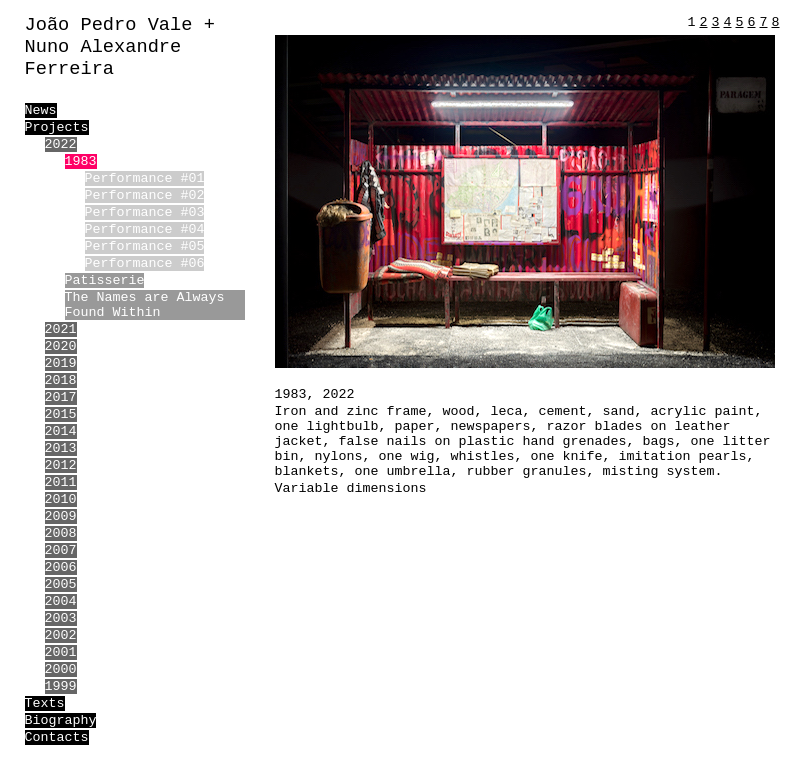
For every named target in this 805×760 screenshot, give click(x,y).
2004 (61, 601)
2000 (61, 669)
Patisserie (105, 280)
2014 (61, 431)
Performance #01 (145, 178)
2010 (61, 499)
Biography (61, 720)
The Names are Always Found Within (145, 305)
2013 (61, 448)
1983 (81, 161)
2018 (61, 380)
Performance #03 (145, 212)
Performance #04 (145, 229)
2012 (61, 465)
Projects (57, 127)
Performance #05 (145, 246)
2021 (61, 329)
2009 (61, 516)
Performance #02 (145, 195)
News (41, 110)
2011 (61, 482)
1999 (61, 686)
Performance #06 (145, 263)
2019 (61, 363)
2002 (61, 635)
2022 (61, 144)
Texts (45, 703)
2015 (61, 414)
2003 (61, 618)
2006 (61, 567)
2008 (61, 533)
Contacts (57, 737)
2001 (61, 652)
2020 (61, 346)
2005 (61, 584)
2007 (61, 550)
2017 (61, 397)
